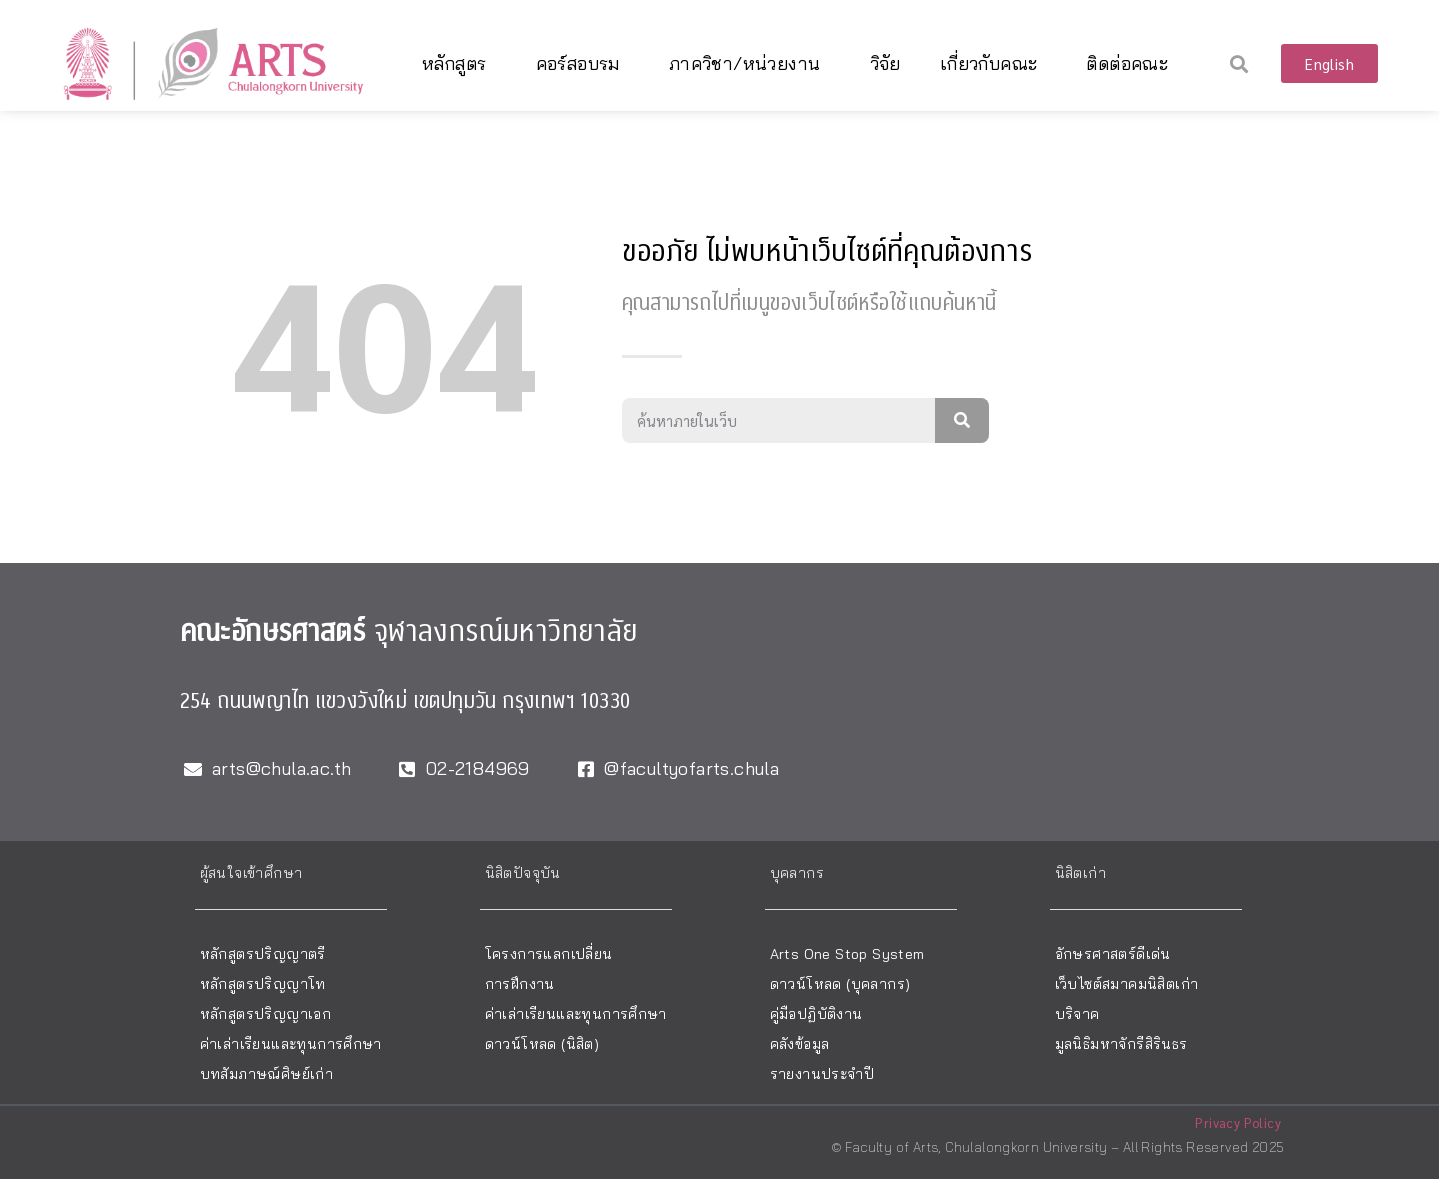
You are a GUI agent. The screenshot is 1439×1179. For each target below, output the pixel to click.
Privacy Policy (1238, 1122)
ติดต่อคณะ (1132, 63)
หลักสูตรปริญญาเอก (266, 1014)
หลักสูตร (459, 63)
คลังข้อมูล (800, 1044)
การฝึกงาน (520, 984)
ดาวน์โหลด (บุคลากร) (840, 984)
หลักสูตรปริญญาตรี (263, 954)
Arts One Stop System (847, 954)
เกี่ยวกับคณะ (994, 63)
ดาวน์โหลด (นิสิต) (542, 1044)
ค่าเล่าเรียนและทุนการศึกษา (291, 1044)
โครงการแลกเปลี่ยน (549, 954)
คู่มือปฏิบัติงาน (816, 1014)
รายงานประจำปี (822, 1074)
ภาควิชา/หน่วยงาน (750, 63)
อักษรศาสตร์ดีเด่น (1113, 954)
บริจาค (1077, 1014)
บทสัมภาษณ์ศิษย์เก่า (267, 1074)
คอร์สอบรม (583, 63)
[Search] (962, 420)
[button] (1239, 63)
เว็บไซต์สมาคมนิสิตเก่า (1127, 984)
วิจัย (885, 63)
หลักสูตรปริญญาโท (263, 984)
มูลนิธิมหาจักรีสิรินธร (1121, 1044)
